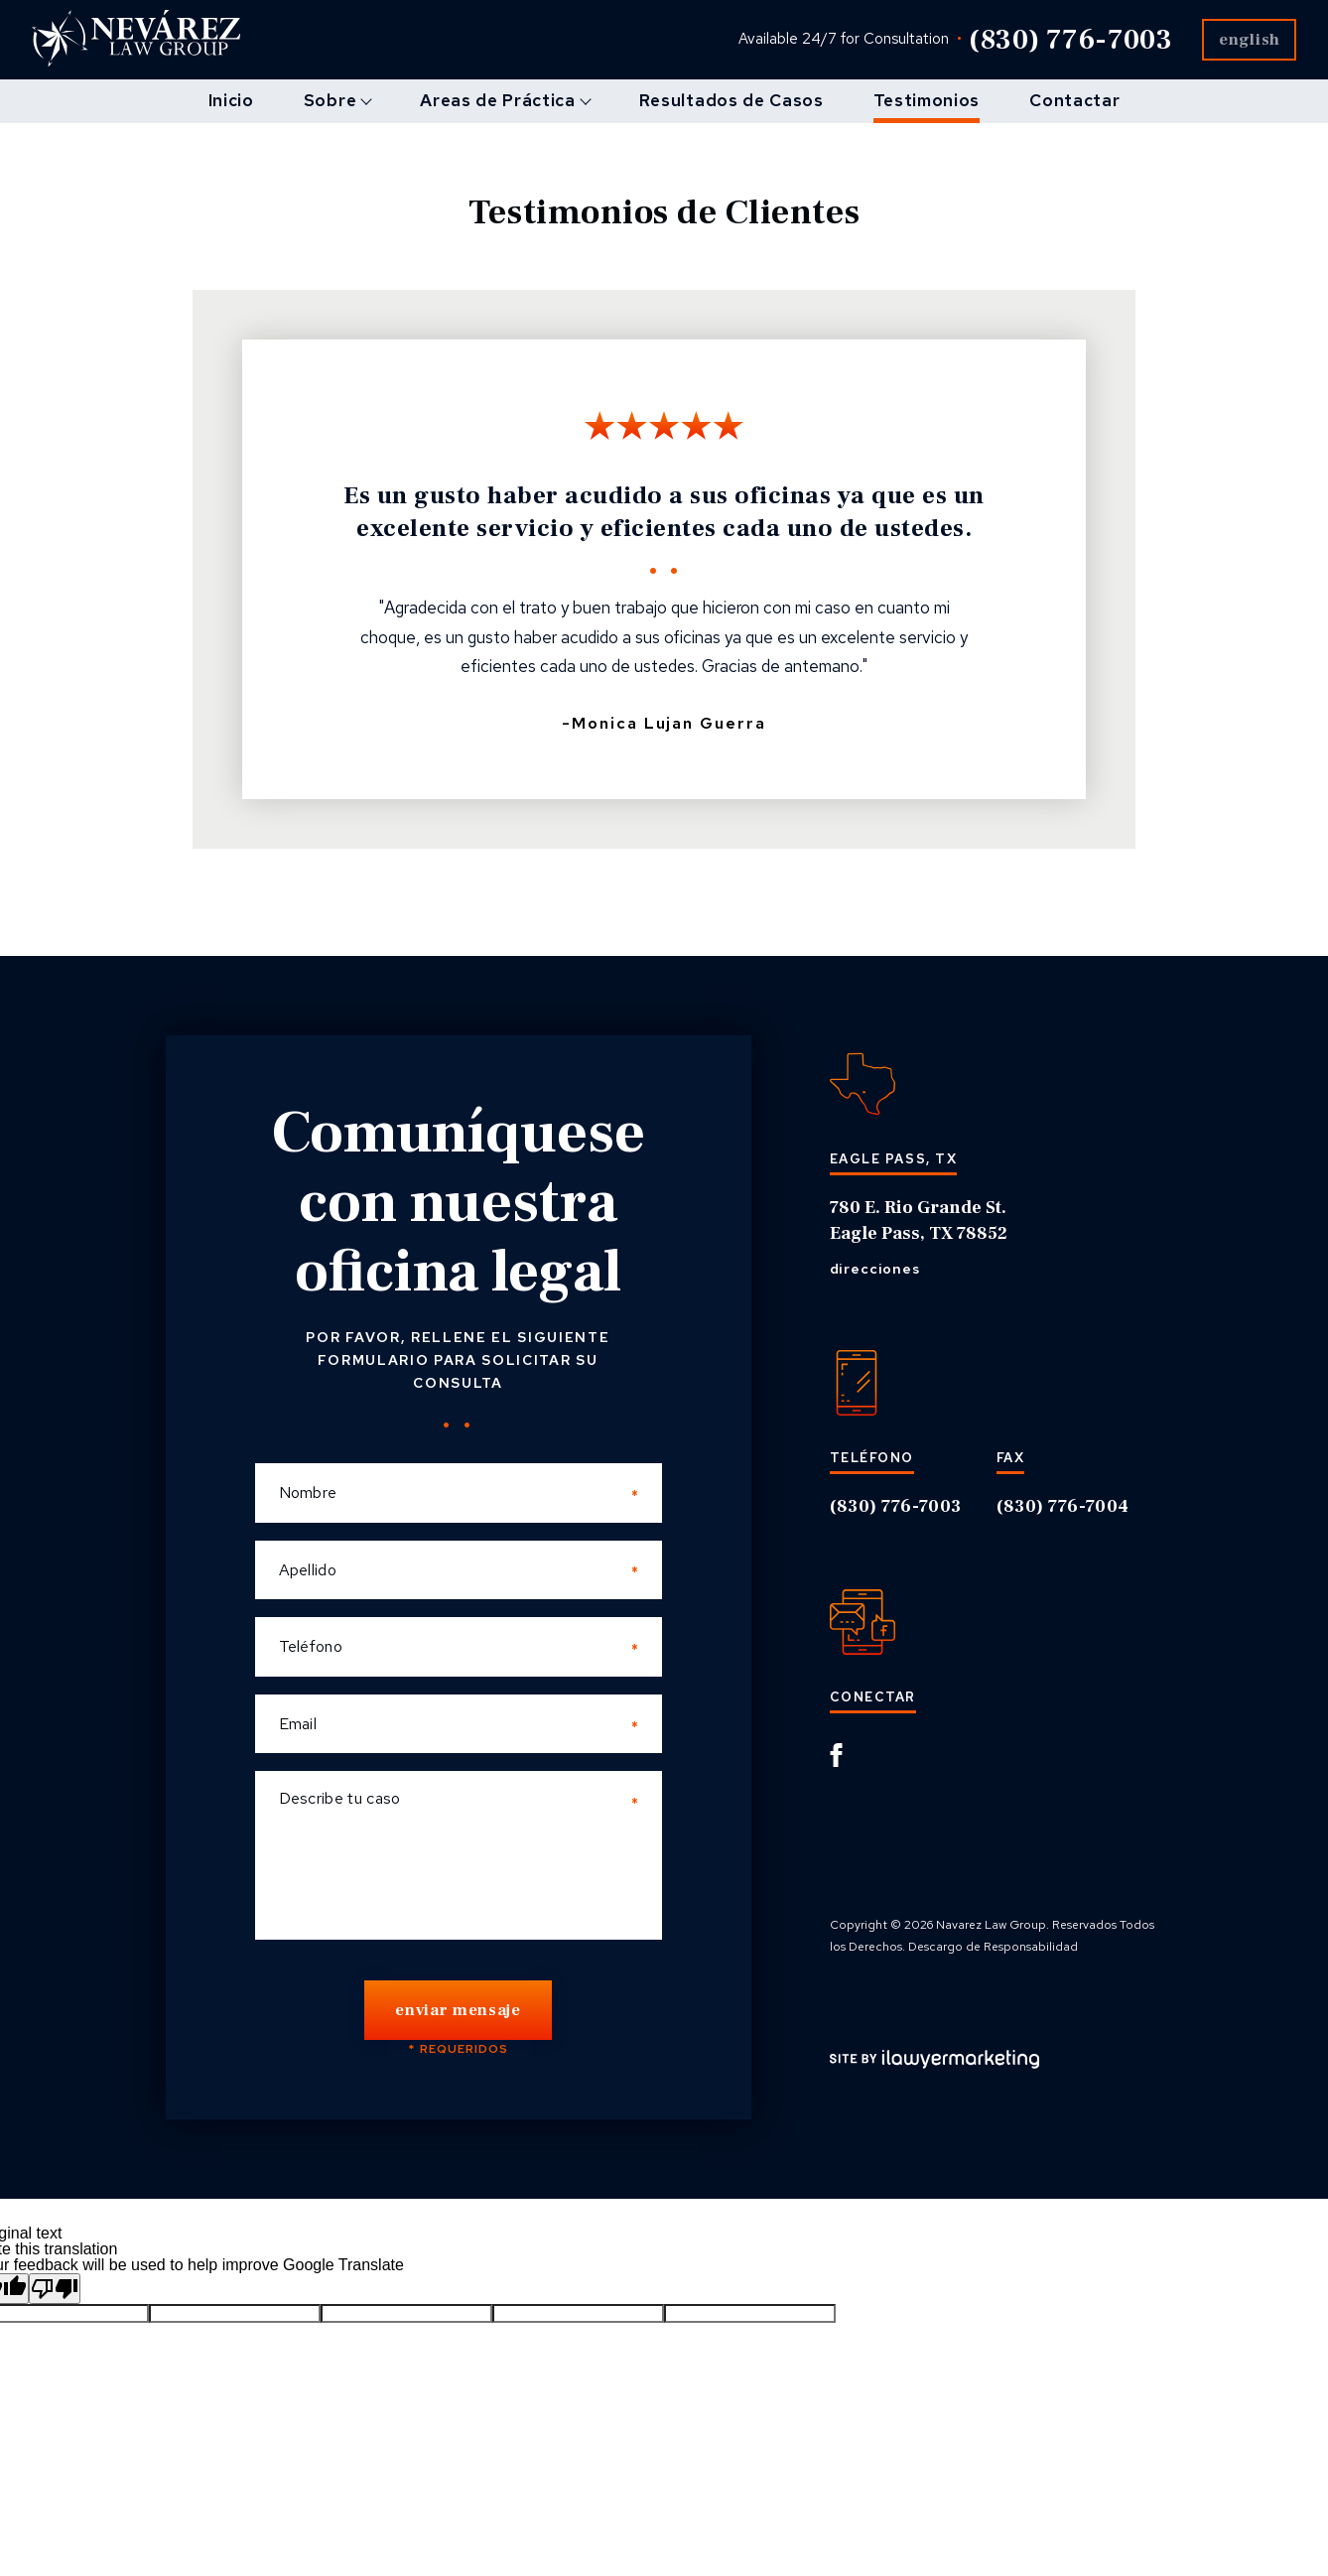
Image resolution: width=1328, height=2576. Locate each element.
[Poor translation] (54, 2291)
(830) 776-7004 (1062, 1506)
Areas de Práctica (498, 100)
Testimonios (926, 100)
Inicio (231, 100)
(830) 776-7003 (1050, 40)
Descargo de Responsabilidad (993, 1948)
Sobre (330, 100)
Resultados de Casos (731, 100)
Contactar (1074, 100)
